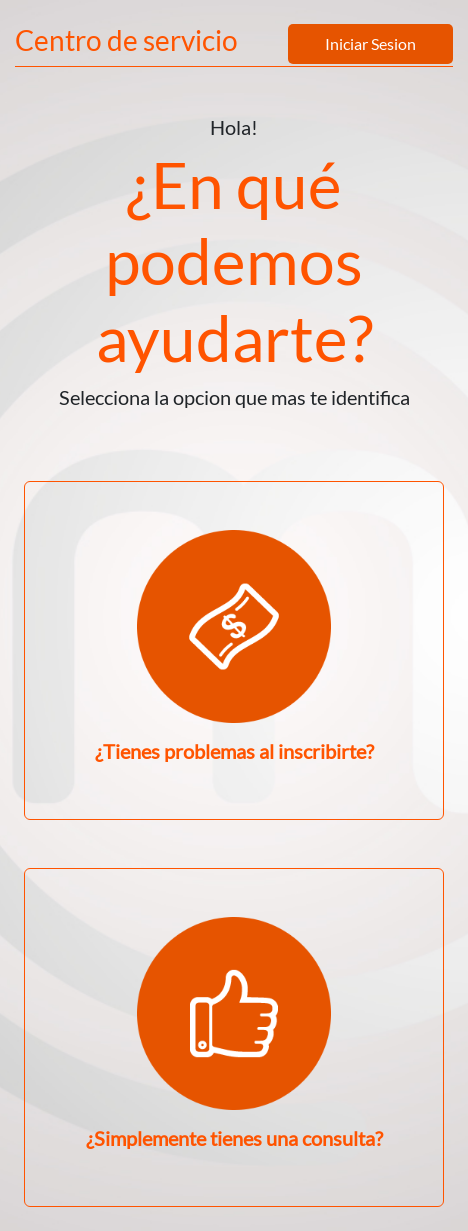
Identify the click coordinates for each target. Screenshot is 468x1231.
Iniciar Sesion (370, 43)
